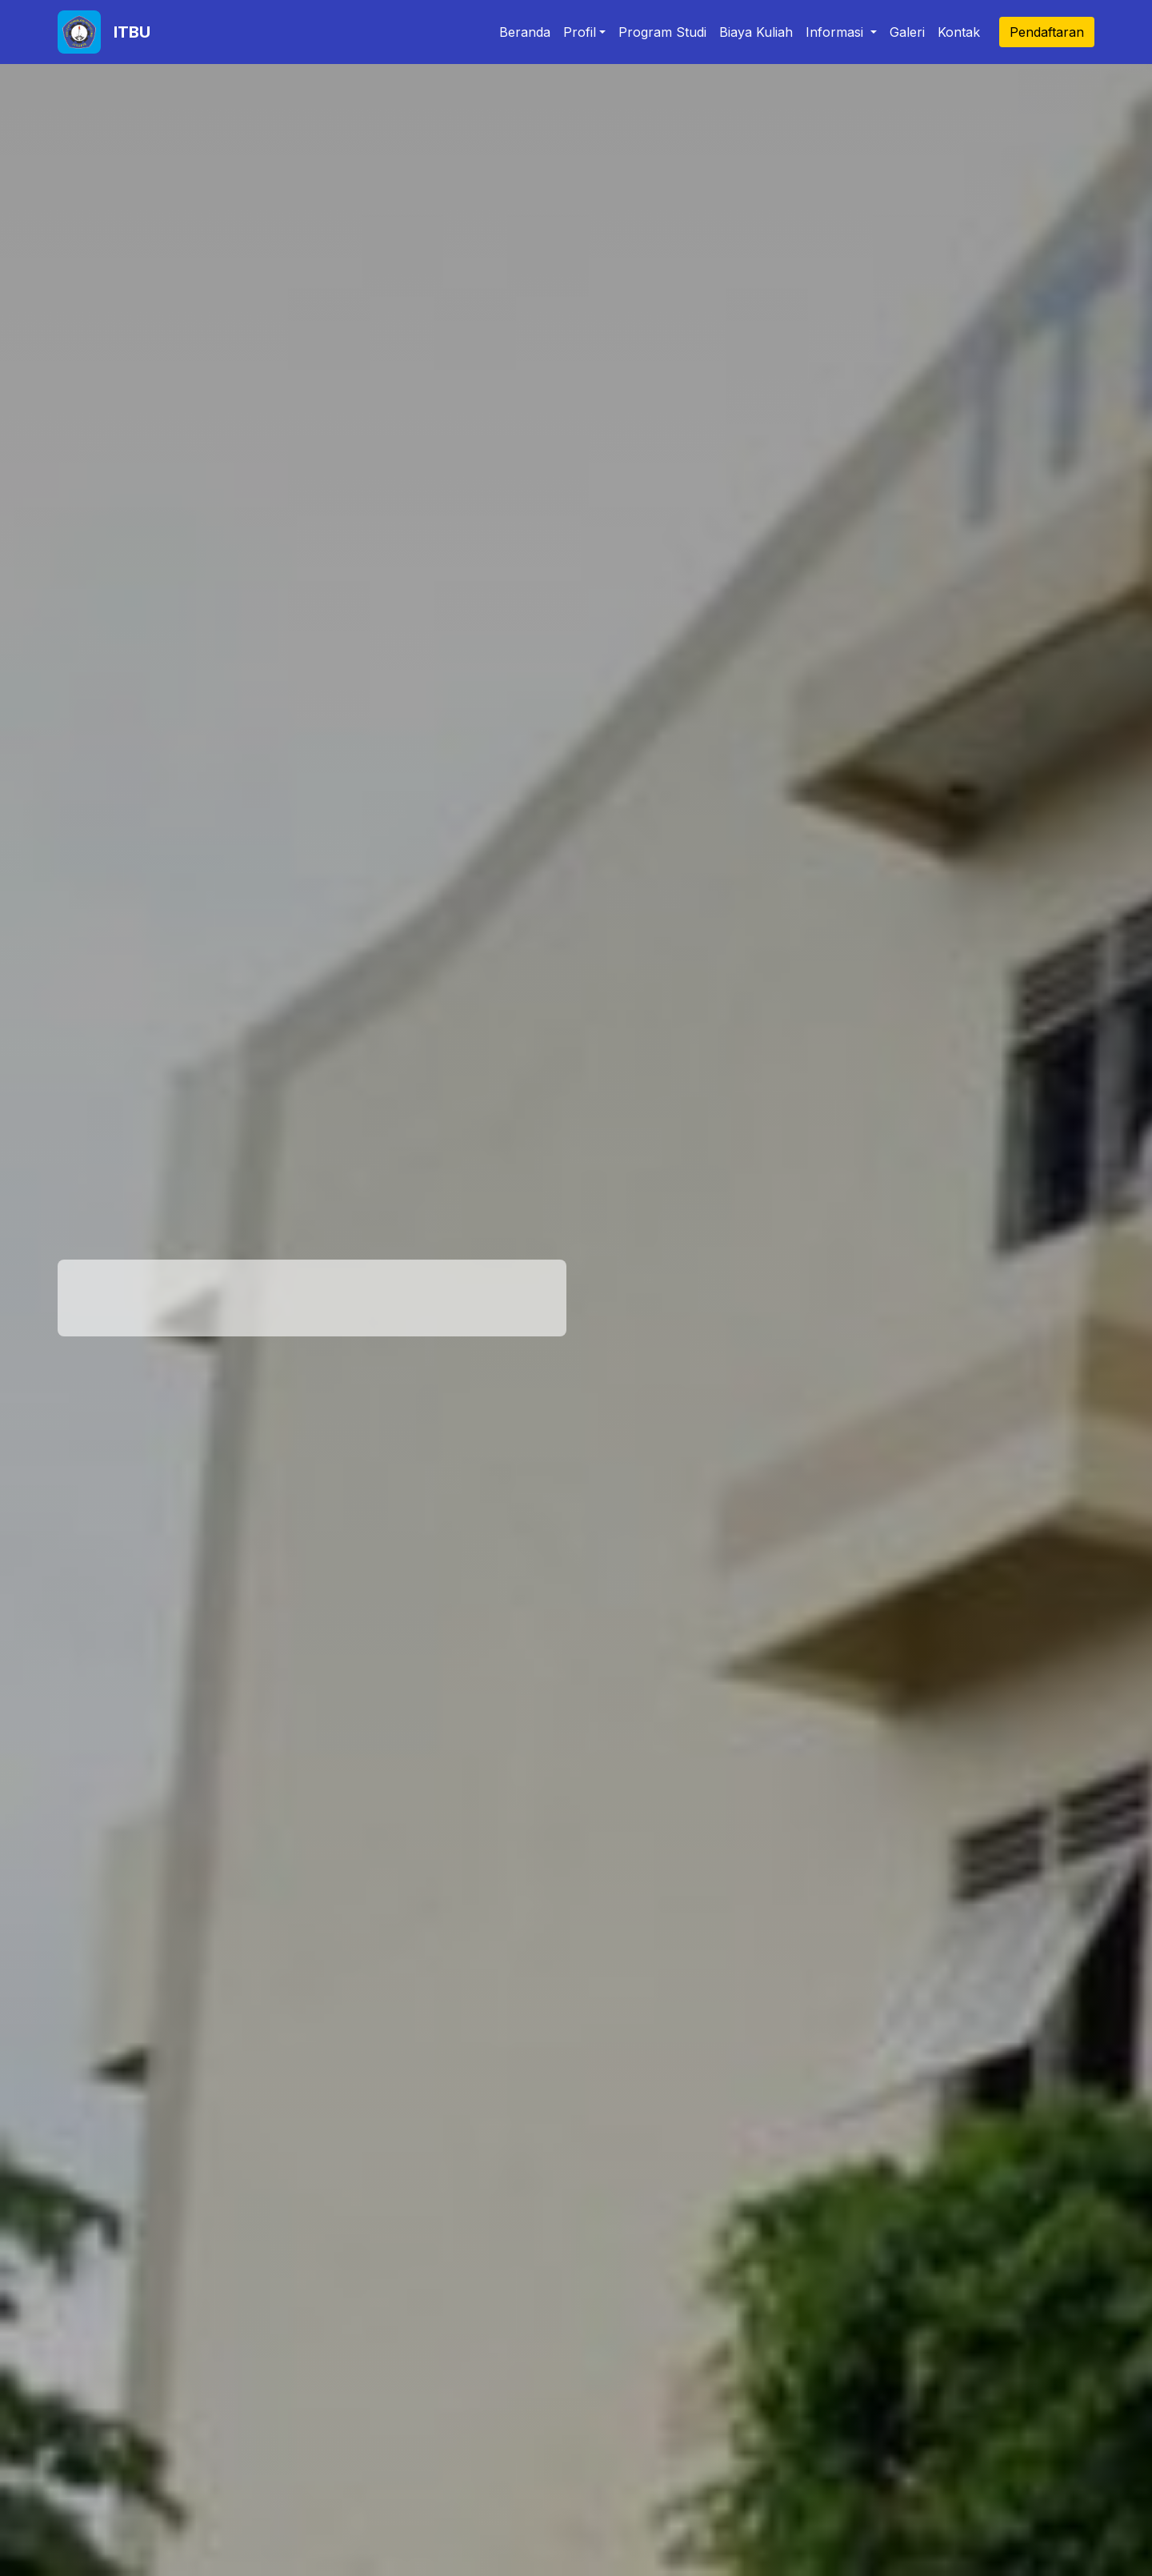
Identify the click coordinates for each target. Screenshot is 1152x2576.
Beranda (524, 32)
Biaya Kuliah (756, 32)
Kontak (959, 32)
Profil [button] (579, 32)
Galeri (907, 32)
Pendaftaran (1047, 32)
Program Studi (662, 32)
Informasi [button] (836, 32)
